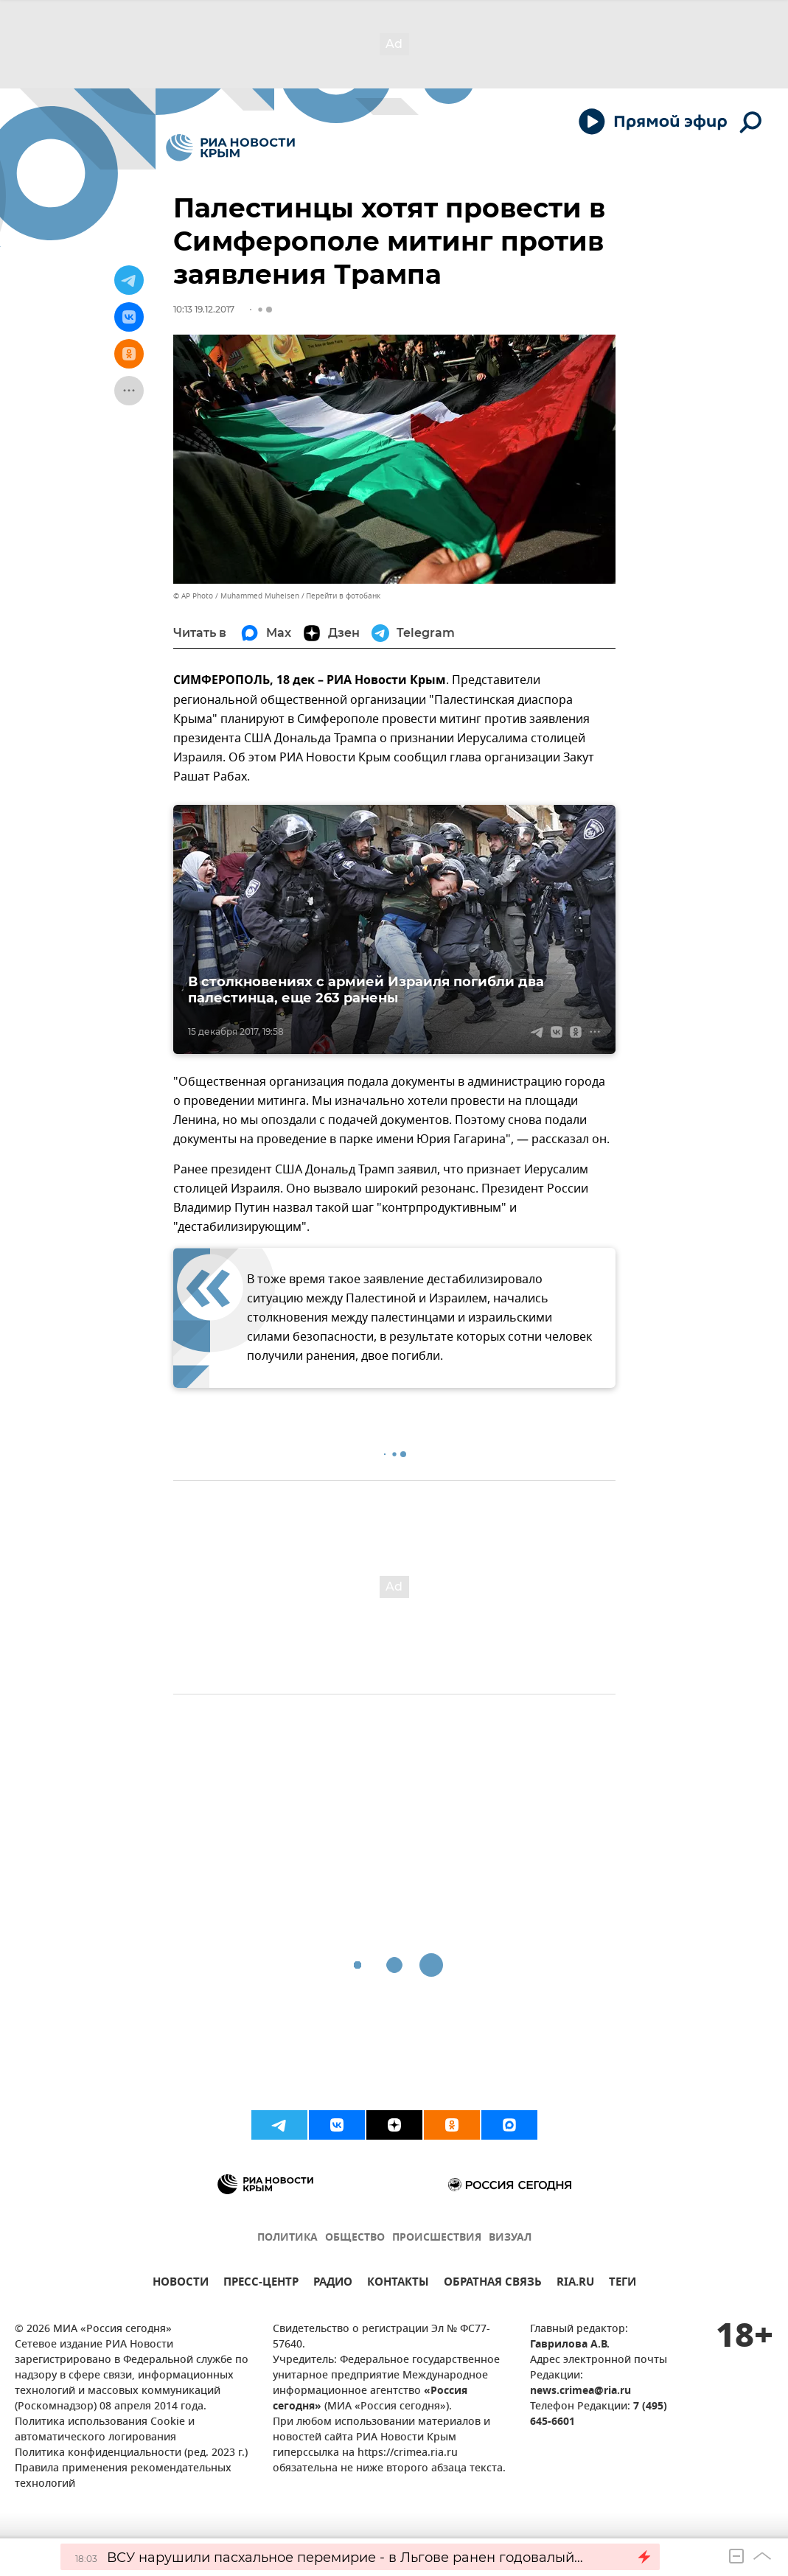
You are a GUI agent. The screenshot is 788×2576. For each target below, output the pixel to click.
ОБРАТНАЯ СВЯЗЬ (493, 2283)
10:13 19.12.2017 (203, 309)
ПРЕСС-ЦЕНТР (261, 2283)
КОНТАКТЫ (398, 2283)
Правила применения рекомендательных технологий (123, 2476)
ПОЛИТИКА (287, 2238)
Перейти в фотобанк (343, 595)
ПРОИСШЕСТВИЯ (436, 2238)
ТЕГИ (622, 2283)
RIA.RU (575, 2283)
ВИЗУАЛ (510, 2238)
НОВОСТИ (181, 2283)
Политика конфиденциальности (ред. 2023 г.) (131, 2453)
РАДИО (332, 2283)
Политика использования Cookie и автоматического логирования (105, 2430)
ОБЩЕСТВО (355, 2238)
